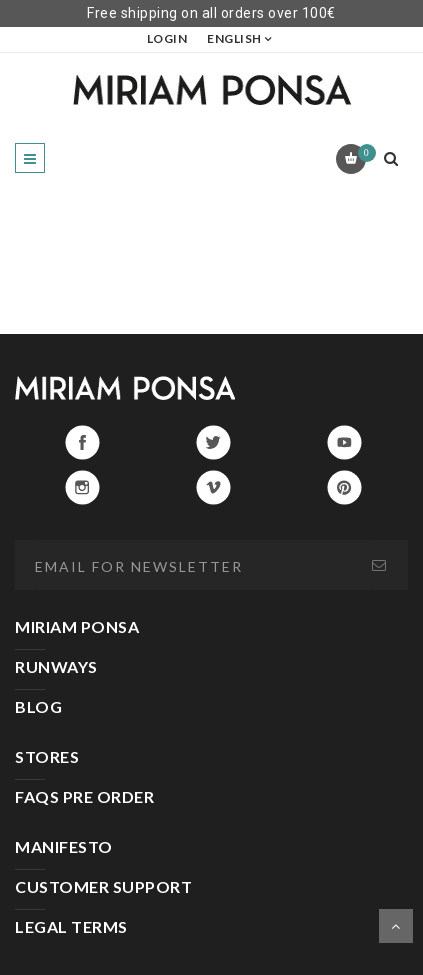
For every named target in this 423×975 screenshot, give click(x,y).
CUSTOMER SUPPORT (103, 886)
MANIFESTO (64, 846)
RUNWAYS (56, 666)
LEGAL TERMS (71, 926)
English (234, 38)
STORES (47, 756)
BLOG (38, 706)
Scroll (396, 926)
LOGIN (167, 38)
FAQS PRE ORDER (84, 796)
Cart (363, 153)
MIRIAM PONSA (77, 626)
